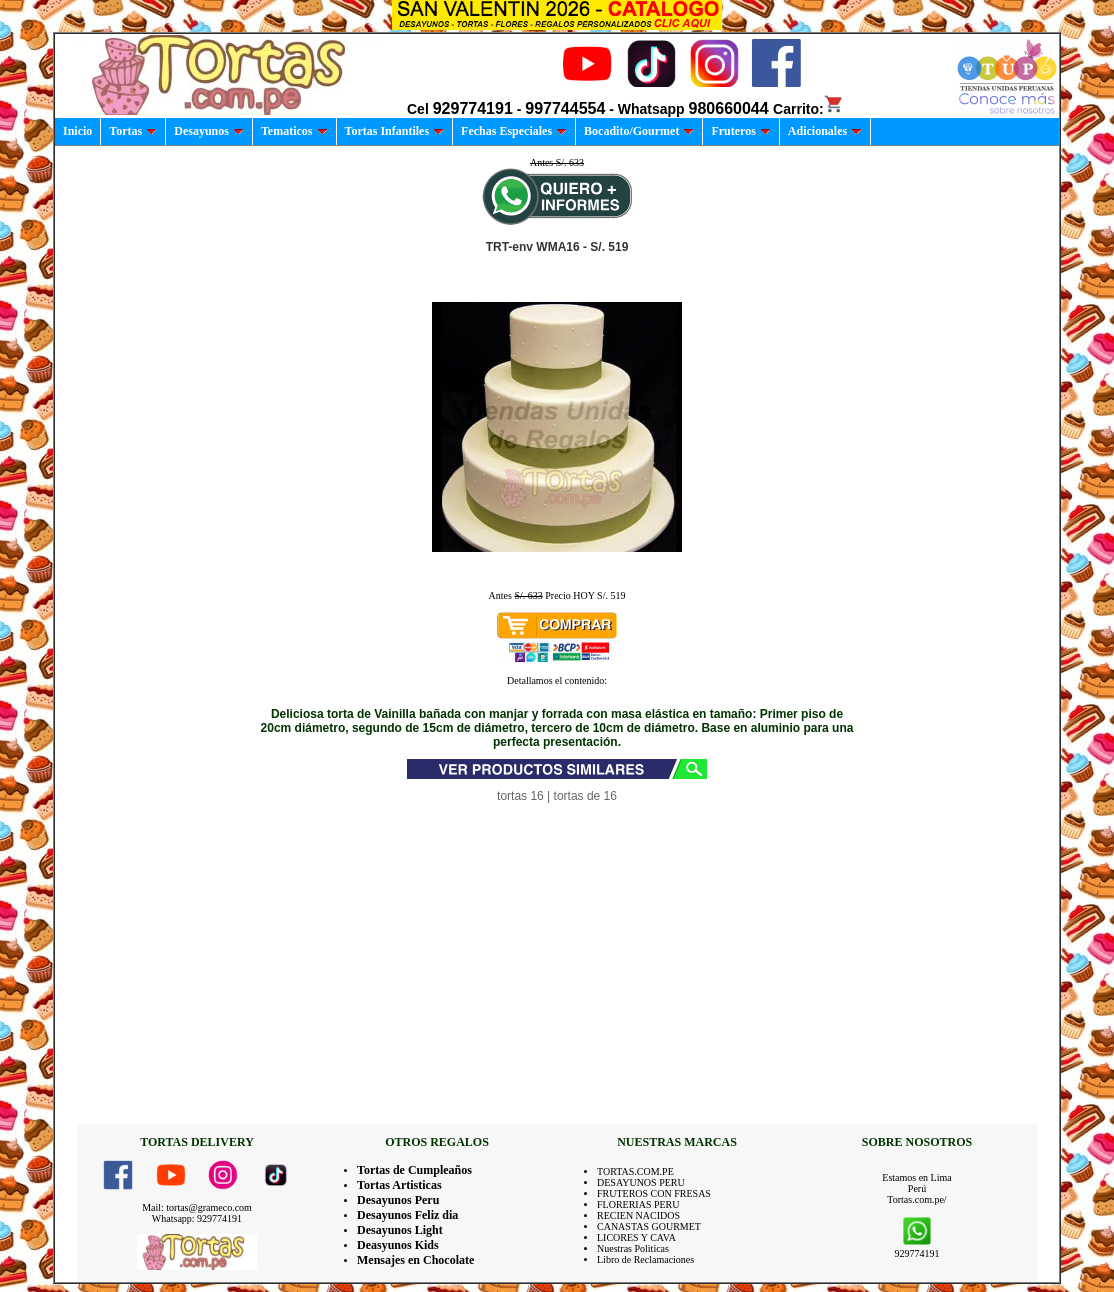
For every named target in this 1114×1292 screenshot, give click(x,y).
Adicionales (825, 131)
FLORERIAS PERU (638, 1204)
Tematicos (294, 131)
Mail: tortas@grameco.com (197, 1207)
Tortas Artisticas (399, 1185)
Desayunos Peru (398, 1200)
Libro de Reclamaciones (645, 1259)
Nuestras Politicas (633, 1248)
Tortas (133, 131)
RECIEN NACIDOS (638, 1215)
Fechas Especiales (514, 131)
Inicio (77, 131)
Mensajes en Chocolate (415, 1260)
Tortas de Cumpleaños (414, 1170)
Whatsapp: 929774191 (197, 1218)
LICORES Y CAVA (636, 1237)
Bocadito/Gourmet (639, 131)
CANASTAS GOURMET (649, 1226)
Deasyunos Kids (398, 1245)
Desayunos (209, 131)
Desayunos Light (400, 1230)
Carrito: (808, 109)
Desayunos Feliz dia (407, 1215)
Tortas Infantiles (395, 131)
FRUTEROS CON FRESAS (654, 1193)
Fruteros (740, 131)
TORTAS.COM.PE (635, 1171)
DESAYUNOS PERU (641, 1182)
